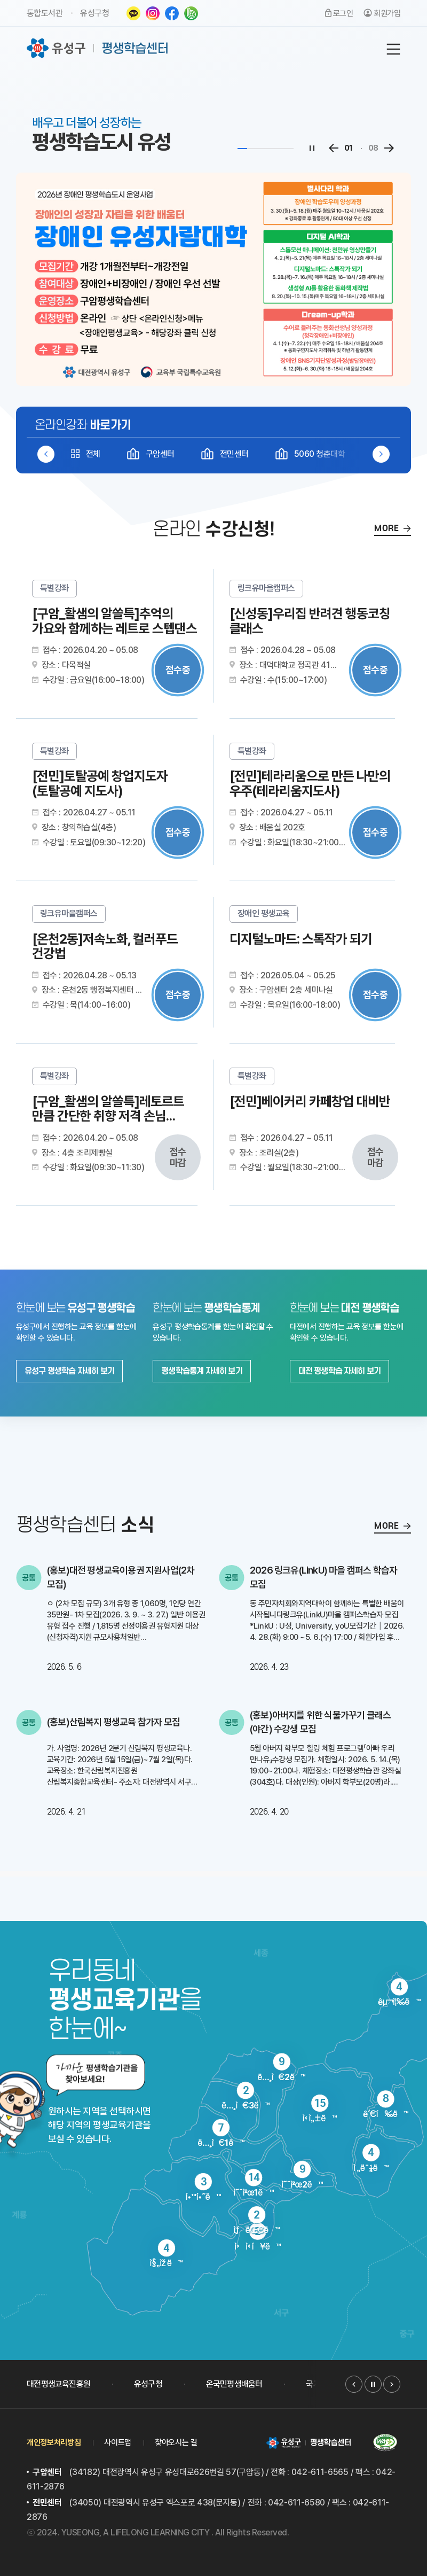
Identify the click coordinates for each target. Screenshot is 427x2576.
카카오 (133, 13)
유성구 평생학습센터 (98, 48)
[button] (381, 454)
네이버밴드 (191, 13)
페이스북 (172, 13)
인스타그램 (153, 13)
